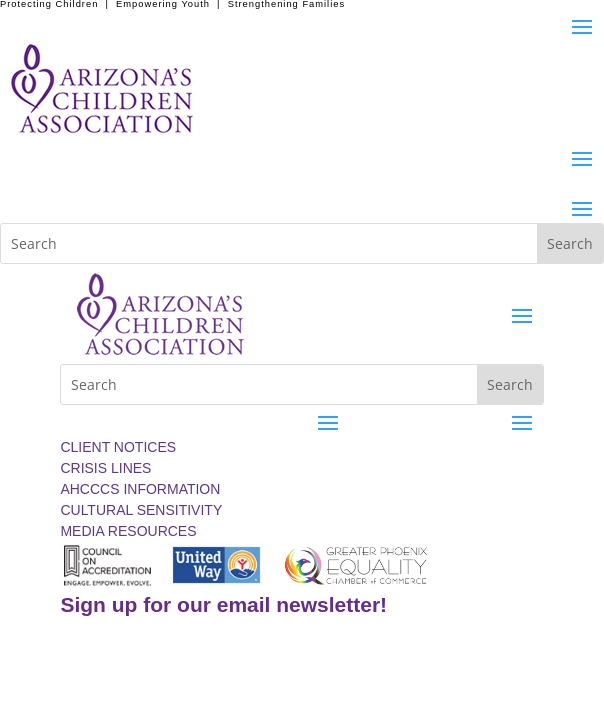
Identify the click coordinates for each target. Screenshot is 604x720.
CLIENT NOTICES (118, 447)
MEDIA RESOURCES (128, 531)
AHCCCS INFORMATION (140, 489)
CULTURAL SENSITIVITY (141, 510)
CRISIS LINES (105, 468)
